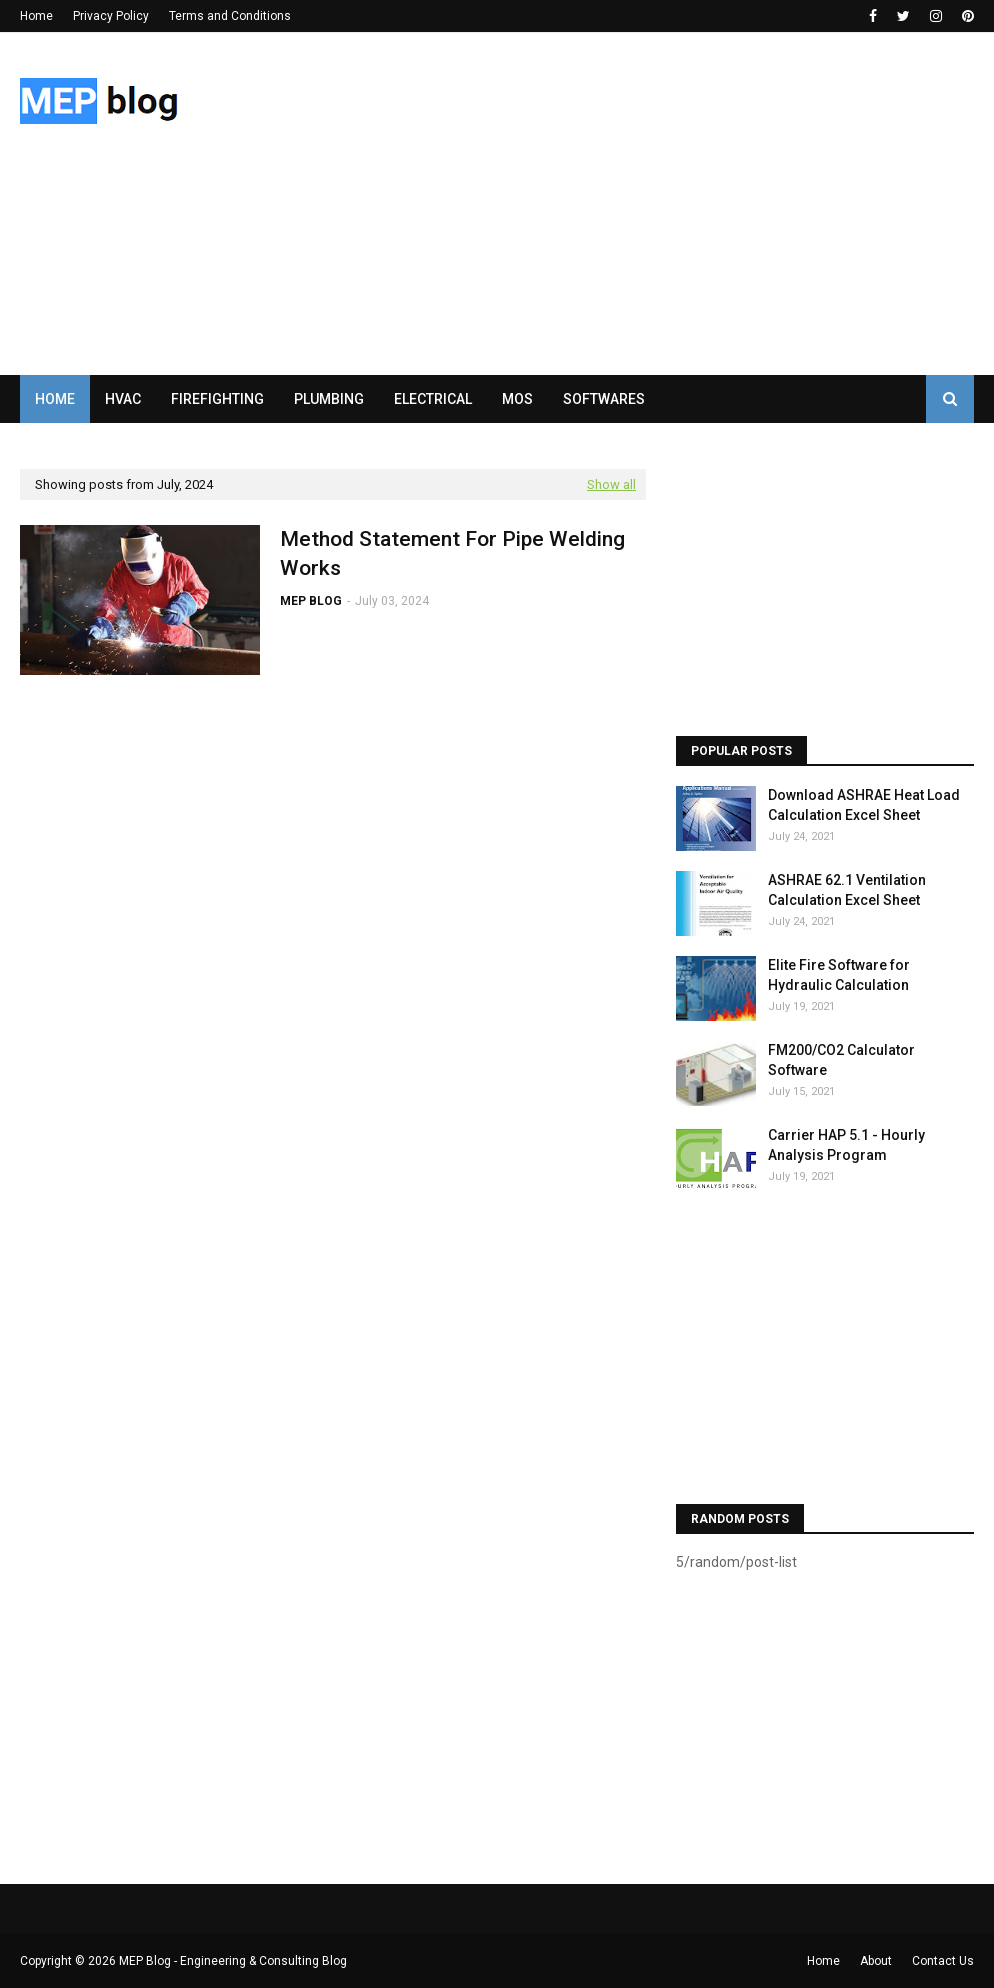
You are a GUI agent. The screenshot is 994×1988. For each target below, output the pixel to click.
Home (36, 16)
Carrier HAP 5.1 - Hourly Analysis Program (846, 1145)
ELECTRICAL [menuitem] (433, 399)
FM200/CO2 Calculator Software (841, 1060)
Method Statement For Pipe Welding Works (452, 553)
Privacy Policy (111, 16)
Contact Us (943, 1961)
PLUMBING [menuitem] (329, 399)
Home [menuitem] (55, 399)
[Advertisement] (649, 203)
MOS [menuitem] (517, 399)
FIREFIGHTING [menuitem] (217, 399)
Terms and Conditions (230, 16)
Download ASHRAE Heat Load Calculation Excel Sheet (864, 805)
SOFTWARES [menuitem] (604, 399)
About (876, 1961)
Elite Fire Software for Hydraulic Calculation (839, 975)
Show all (611, 484)
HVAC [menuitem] (123, 399)
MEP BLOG (311, 601)
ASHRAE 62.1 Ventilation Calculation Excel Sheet (847, 890)
